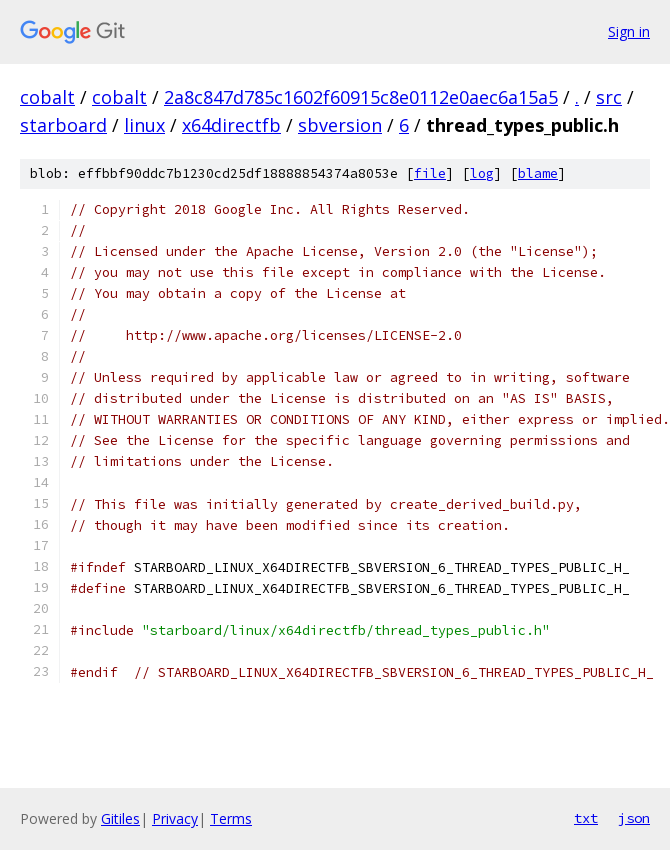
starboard (63, 125)
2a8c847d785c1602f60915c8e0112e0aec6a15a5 (361, 97)
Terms (231, 818)
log (482, 173)
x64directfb (231, 125)
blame (538, 173)
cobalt (47, 97)
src (609, 97)
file (430, 173)
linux (144, 125)
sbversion (340, 125)
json (634, 818)
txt (586, 818)
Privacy (175, 818)
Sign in (629, 31)
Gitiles (120, 818)
